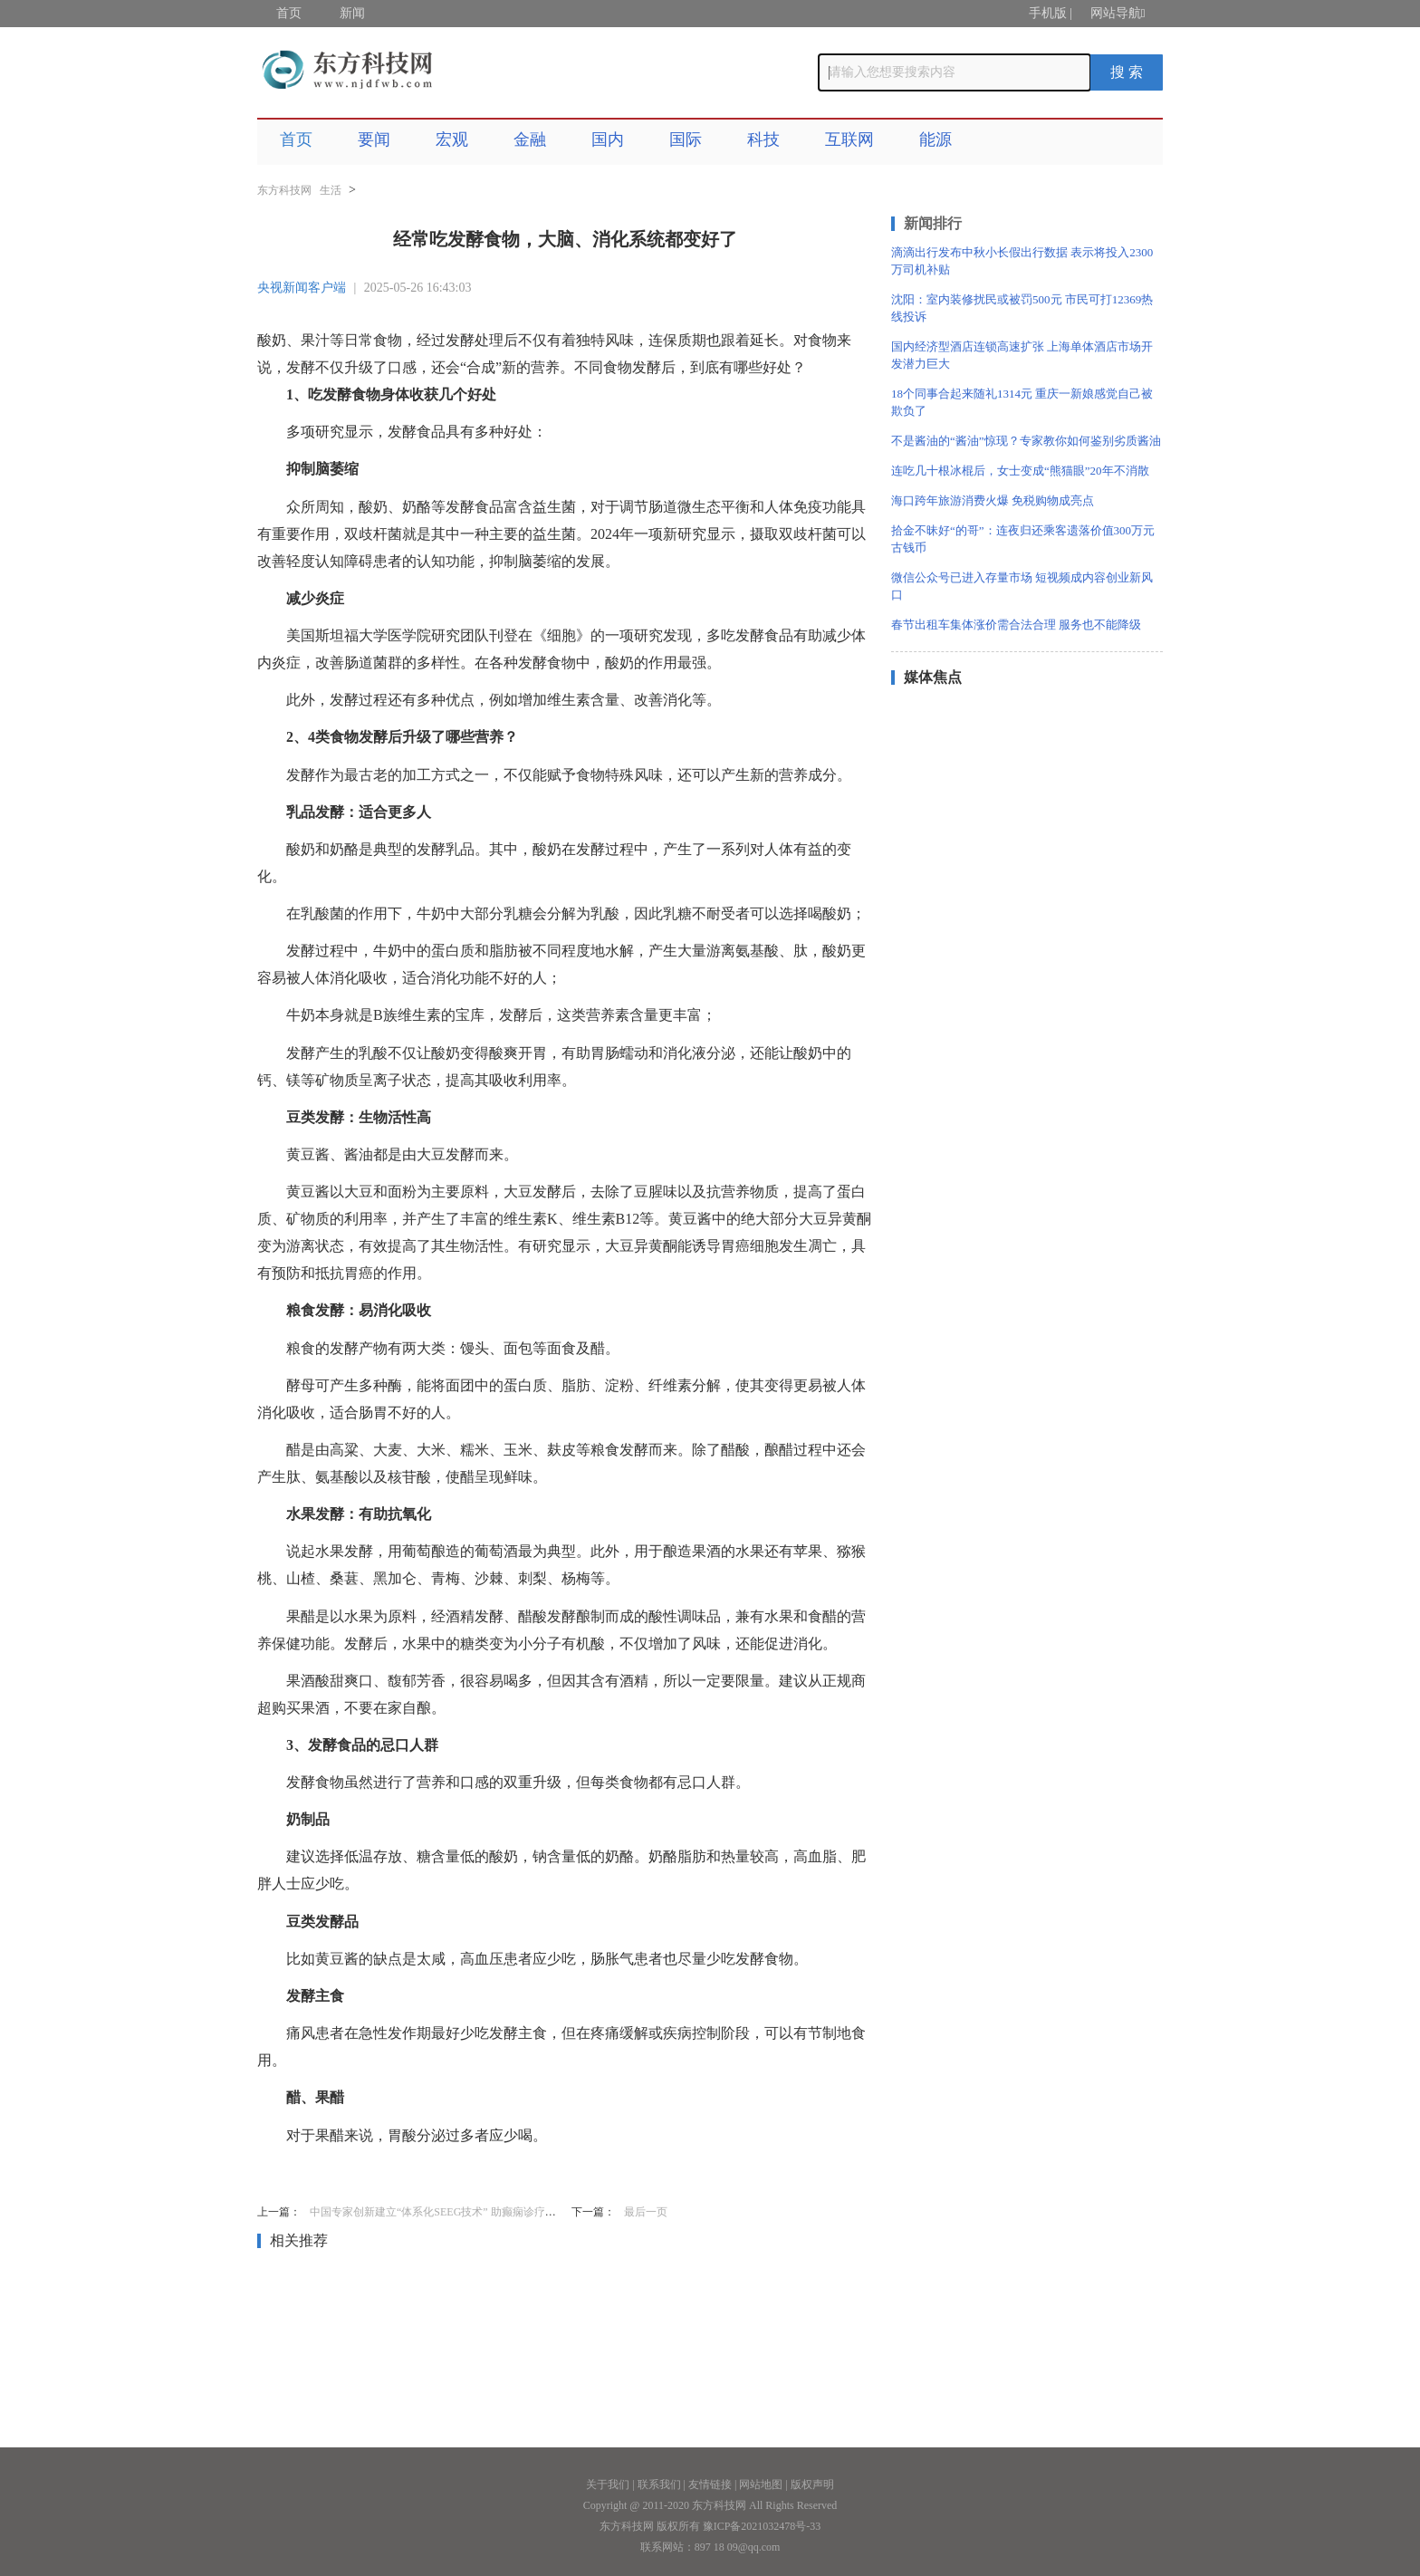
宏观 (452, 139)
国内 (607, 139)
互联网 (849, 139)
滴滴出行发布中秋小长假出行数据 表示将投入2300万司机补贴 (1022, 260)
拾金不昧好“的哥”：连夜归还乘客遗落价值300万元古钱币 (1023, 539)
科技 (763, 139)
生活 (330, 190)
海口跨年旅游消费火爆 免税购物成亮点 (992, 500)
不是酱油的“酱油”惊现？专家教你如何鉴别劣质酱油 (1026, 440)
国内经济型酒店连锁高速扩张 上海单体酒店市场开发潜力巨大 (1022, 355)
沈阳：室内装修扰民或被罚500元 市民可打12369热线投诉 (1022, 308)
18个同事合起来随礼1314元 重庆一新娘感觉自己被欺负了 (1022, 402)
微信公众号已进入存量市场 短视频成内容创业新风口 (1022, 586)
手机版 (1048, 13)
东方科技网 (284, 190)
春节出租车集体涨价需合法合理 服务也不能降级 (1016, 624)
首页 (289, 13)
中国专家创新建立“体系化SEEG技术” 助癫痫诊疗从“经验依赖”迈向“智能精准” (497, 2212)
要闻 (374, 139)
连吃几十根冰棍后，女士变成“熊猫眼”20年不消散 (1020, 470)
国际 (685, 139)
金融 (529, 139)
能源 (935, 139)
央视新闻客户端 (301, 287)
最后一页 (645, 2212)
